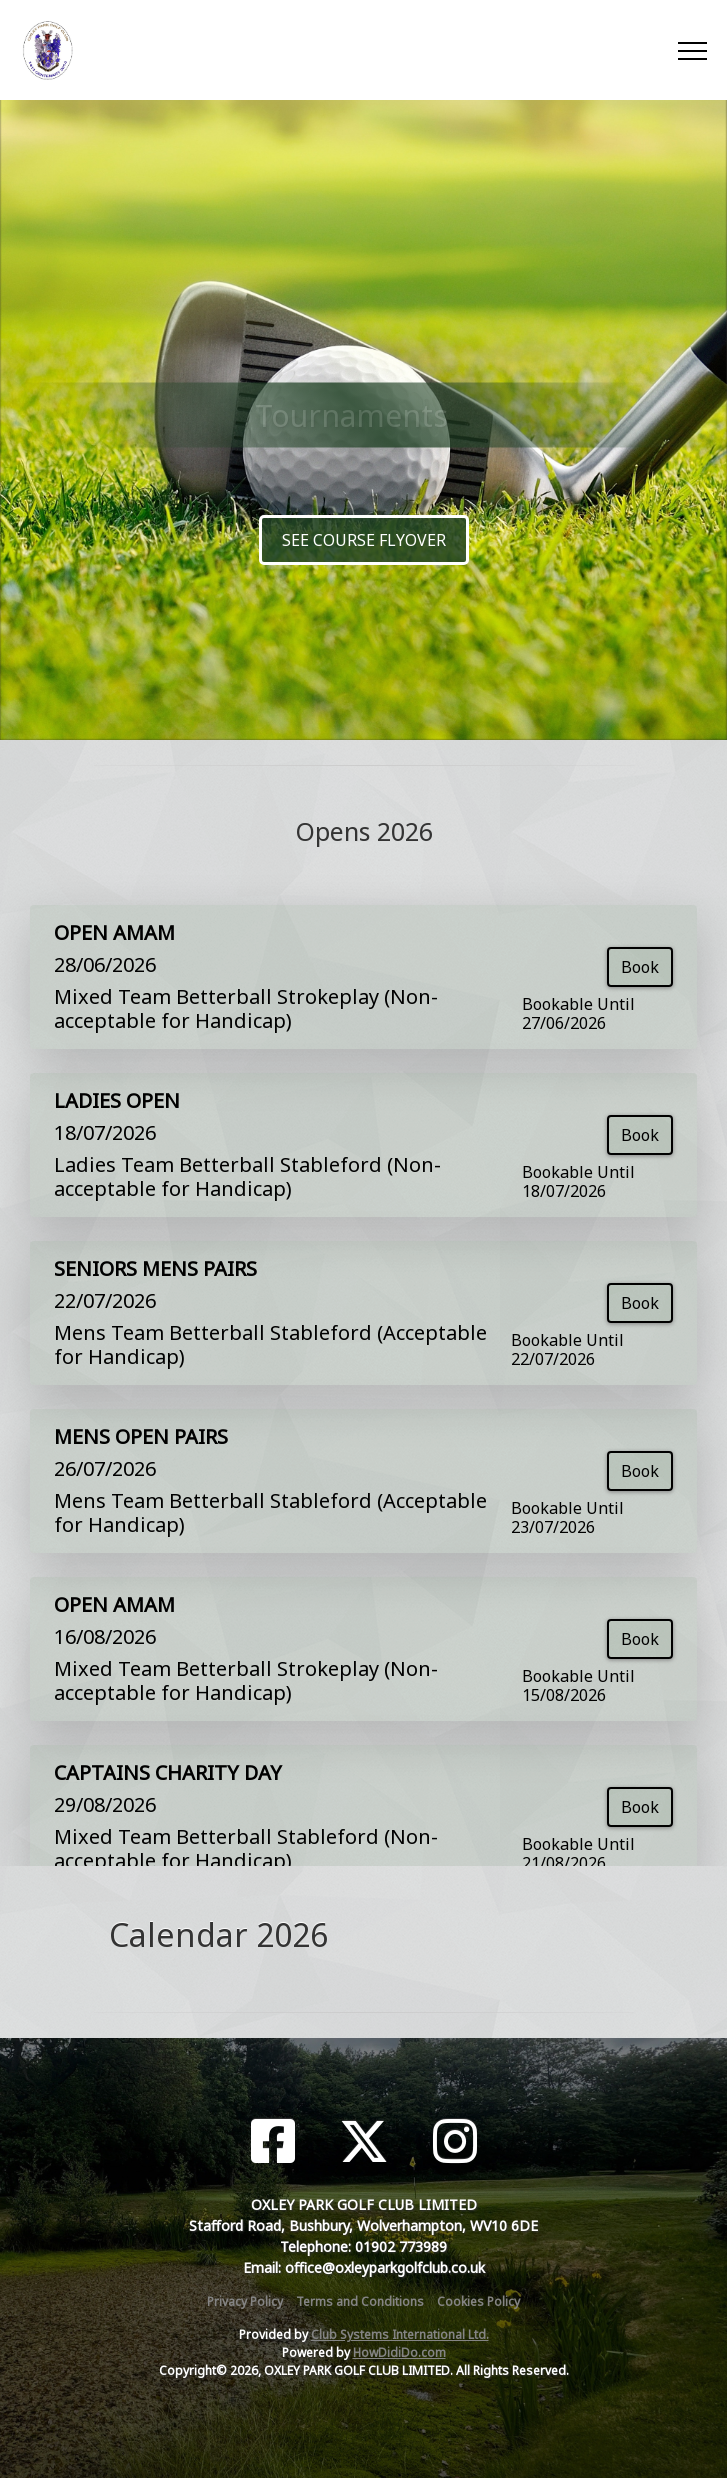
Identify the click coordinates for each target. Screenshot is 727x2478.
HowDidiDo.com (399, 2352)
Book (640, 967)
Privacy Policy (245, 2301)
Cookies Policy (478, 2301)
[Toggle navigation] (691, 50)
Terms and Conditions (360, 2301)
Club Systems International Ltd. (400, 2334)
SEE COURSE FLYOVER (364, 540)
